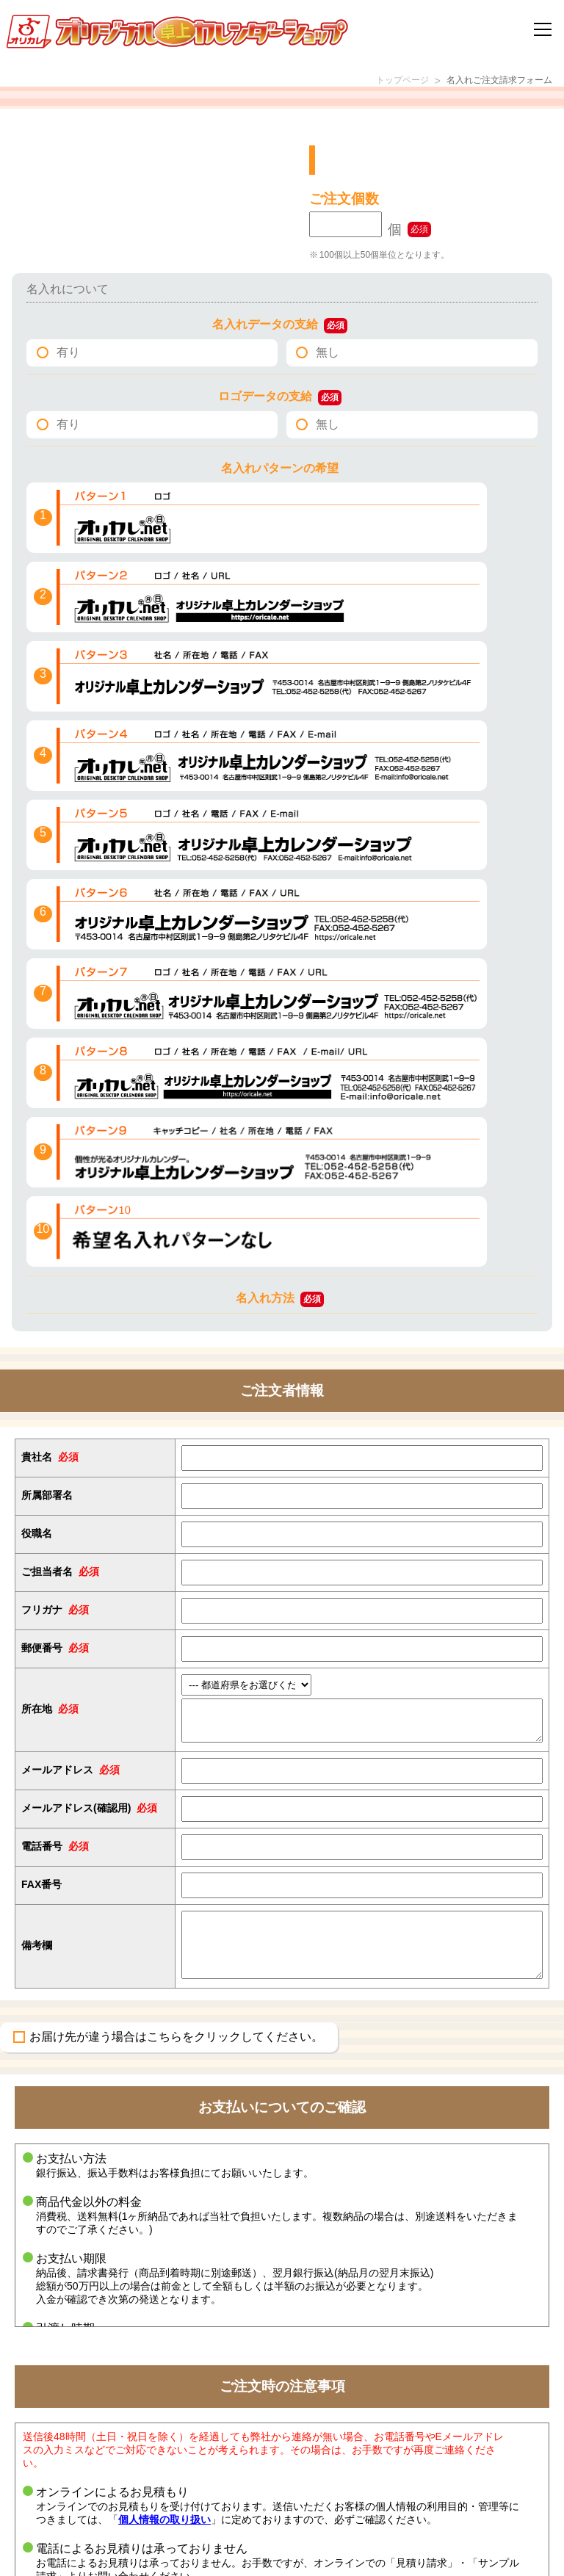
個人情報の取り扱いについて (368, 2519)
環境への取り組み (344, 2462)
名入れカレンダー (95, 2500)
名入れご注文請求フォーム (490, 81)
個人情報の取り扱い (164, 1999)
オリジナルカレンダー (105, 2519)
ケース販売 (81, 2481)
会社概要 (325, 2481)
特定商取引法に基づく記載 (363, 2500)
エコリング (81, 2462)
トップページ (380, 81)
